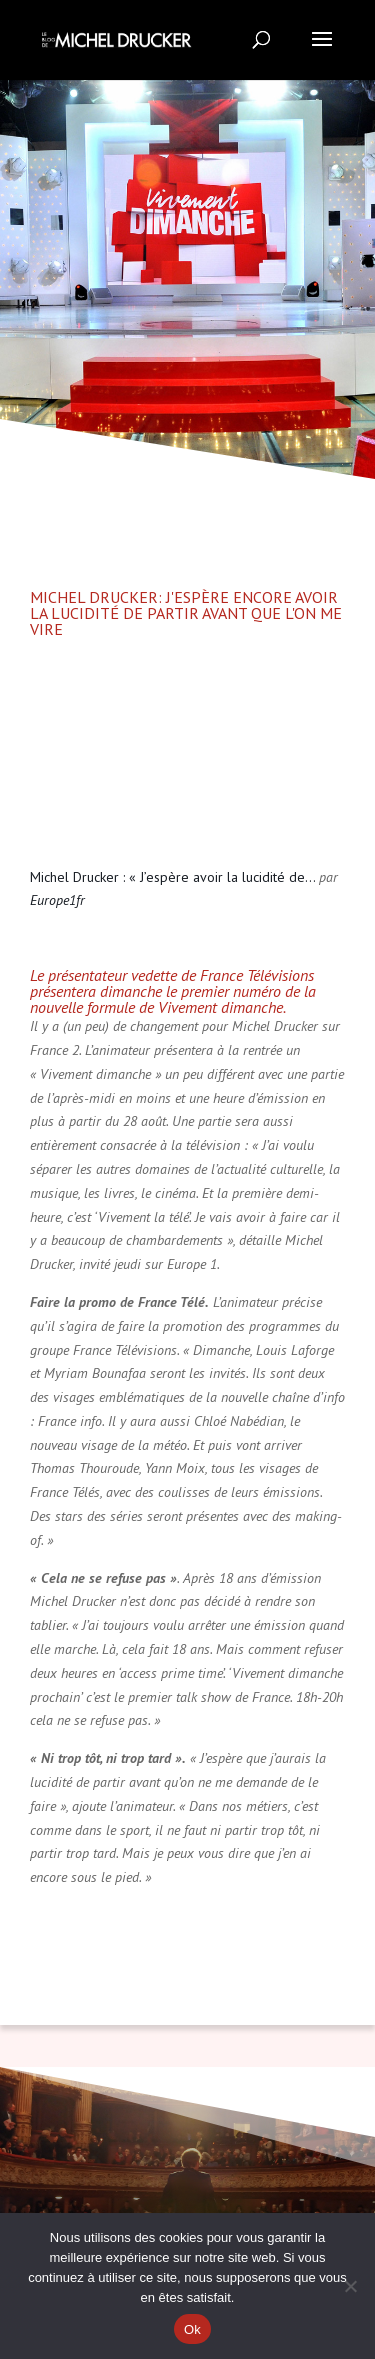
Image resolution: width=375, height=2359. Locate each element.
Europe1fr (57, 900)
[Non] (350, 2286)
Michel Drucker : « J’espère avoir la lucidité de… (172, 877)
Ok (192, 2329)
